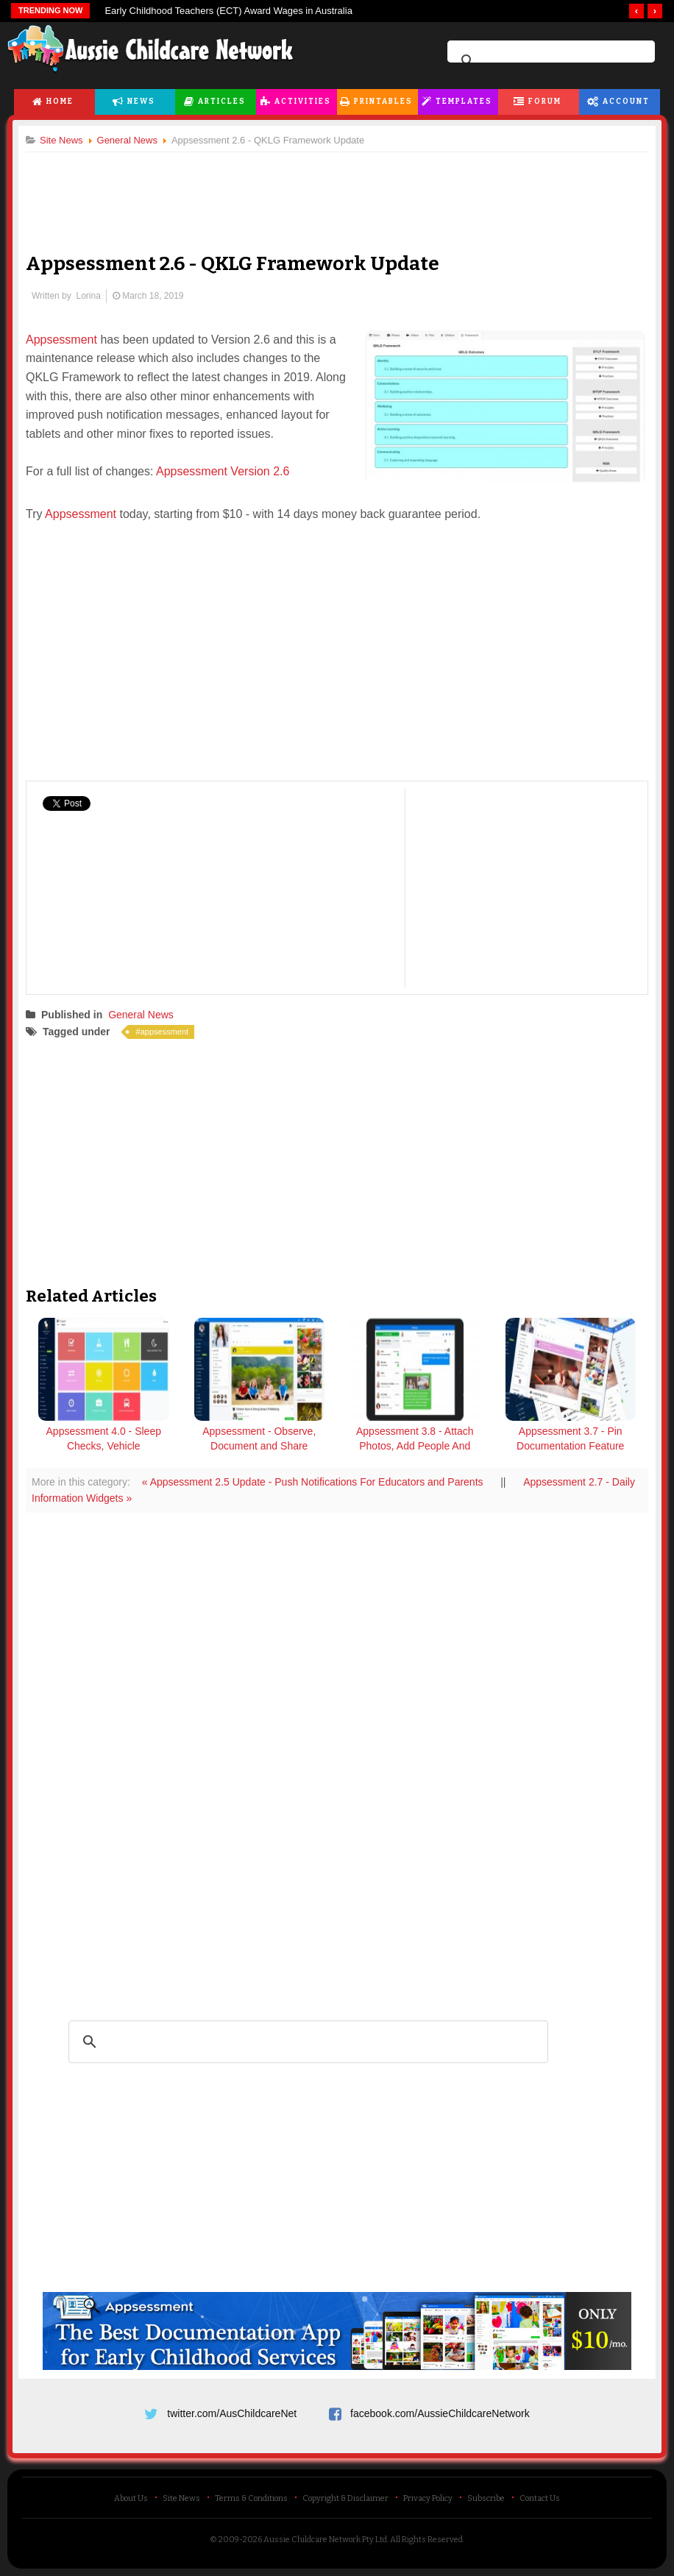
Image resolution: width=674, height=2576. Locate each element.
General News (141, 1015)
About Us (131, 2498)
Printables (383, 101)
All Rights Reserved (426, 2539)
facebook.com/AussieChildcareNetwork (440, 2413)
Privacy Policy (428, 2498)
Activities (302, 101)
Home (60, 101)
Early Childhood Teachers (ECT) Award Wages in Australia (228, 10)
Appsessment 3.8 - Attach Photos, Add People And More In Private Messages (415, 1445)
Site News (181, 2498)
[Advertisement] (337, 190)
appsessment (164, 1031)
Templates (464, 101)
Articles (222, 101)
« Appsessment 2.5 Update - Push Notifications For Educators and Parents (314, 1482)
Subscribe (486, 2498)
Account (626, 101)
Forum (544, 101)
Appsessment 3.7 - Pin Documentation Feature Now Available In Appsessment (570, 1453)
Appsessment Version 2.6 (224, 471)
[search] (549, 61)
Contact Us (539, 2498)
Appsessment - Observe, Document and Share (259, 1438)
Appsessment (61, 339)
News (141, 101)
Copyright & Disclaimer (345, 2498)
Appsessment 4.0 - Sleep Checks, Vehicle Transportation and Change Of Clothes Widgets (103, 1453)
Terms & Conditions (251, 2498)
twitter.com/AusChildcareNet (232, 2413)
